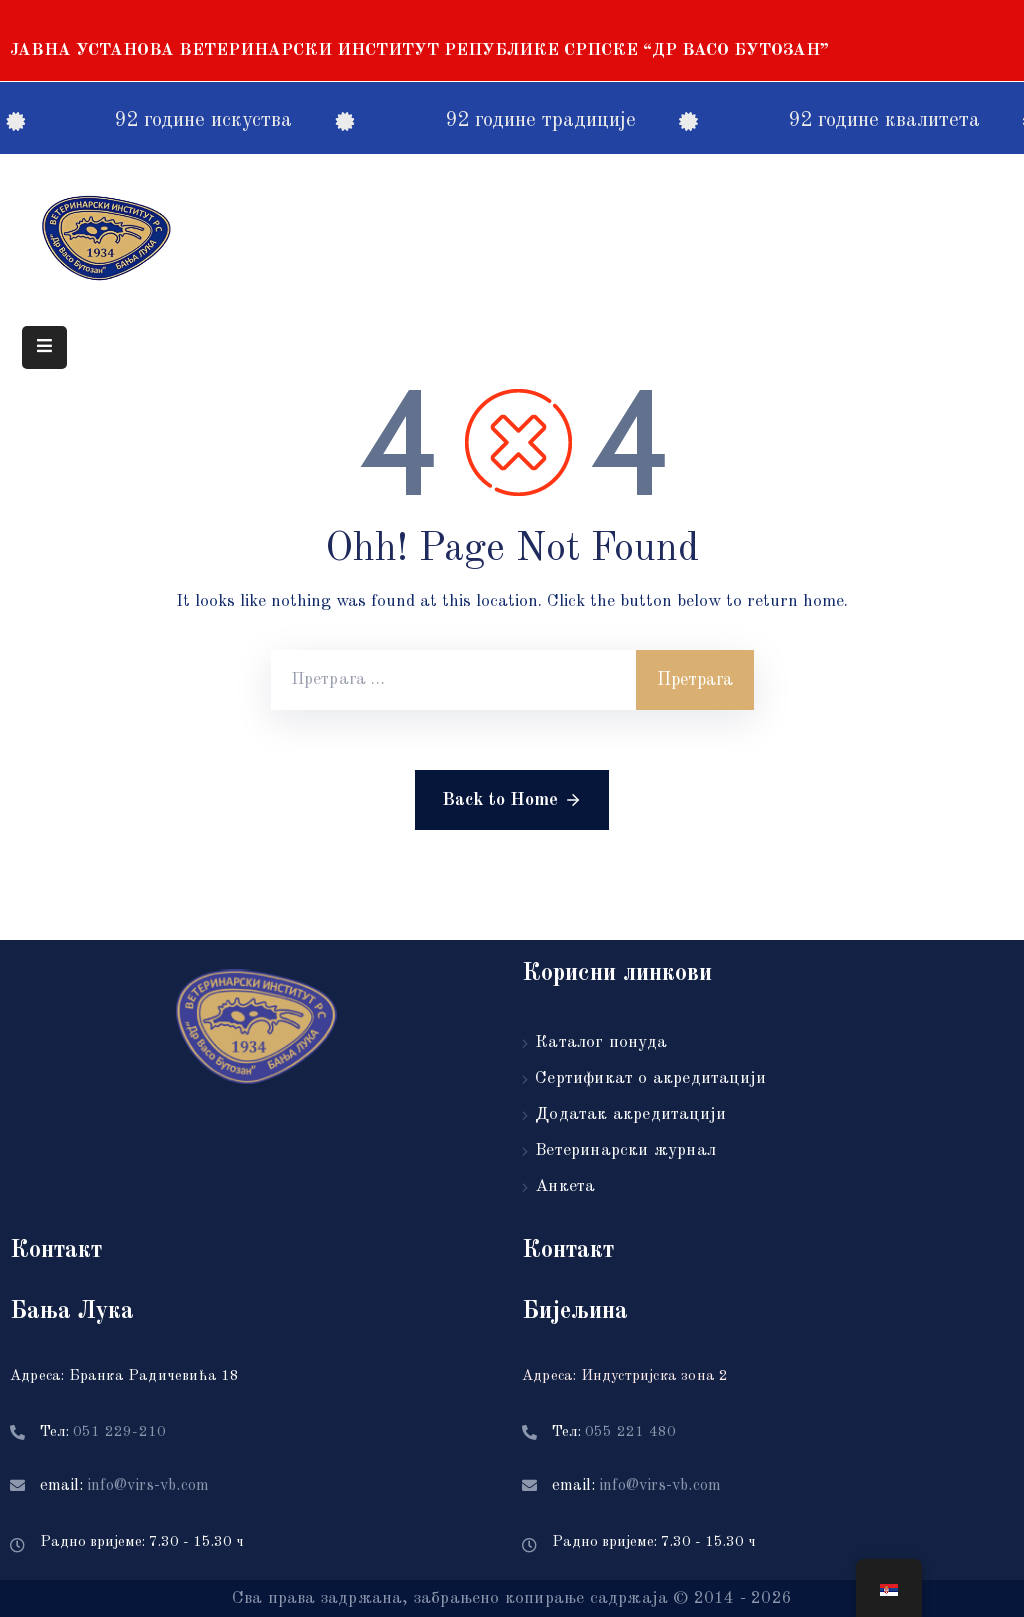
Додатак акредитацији (630, 1114)
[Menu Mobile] (44, 347)
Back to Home (512, 800)
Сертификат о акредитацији (650, 1078)
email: (124, 1486)
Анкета (565, 1186)
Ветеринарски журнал (625, 1150)
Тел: (103, 1432)
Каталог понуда (601, 1042)
